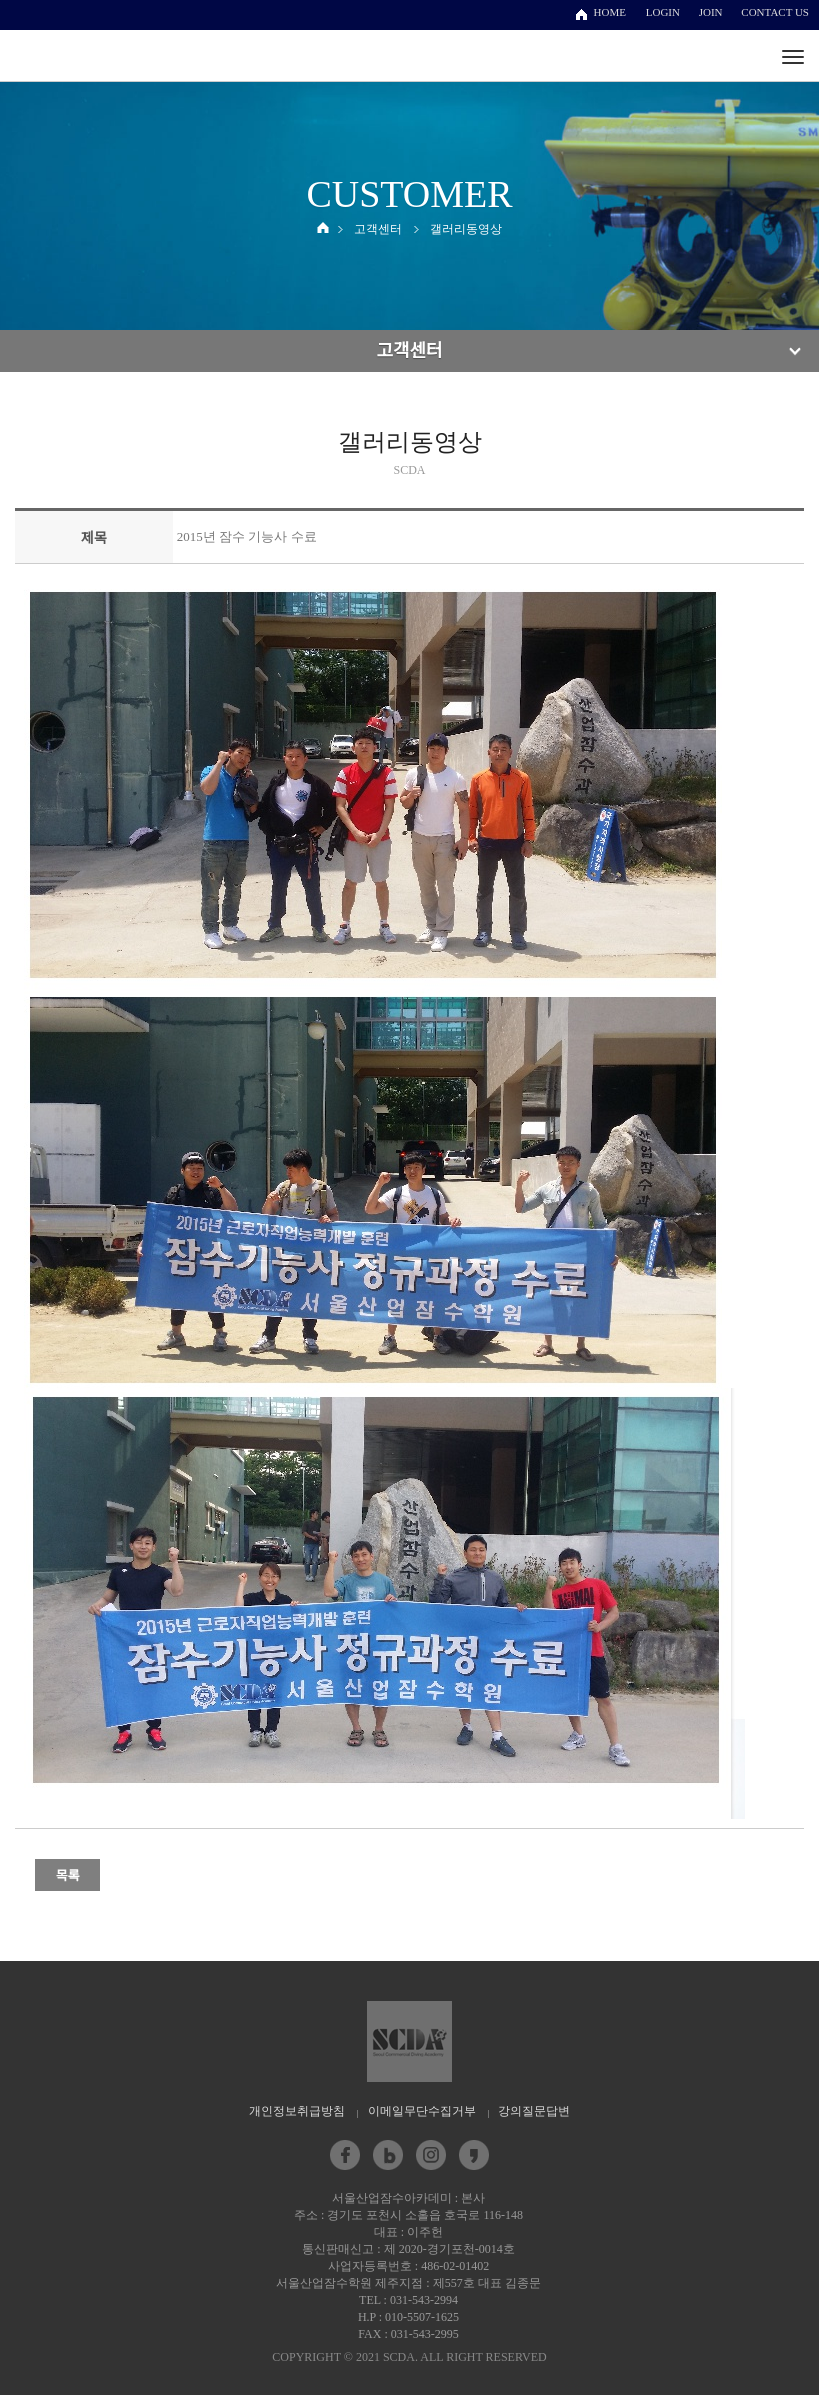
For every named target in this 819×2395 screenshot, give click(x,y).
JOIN (711, 12)
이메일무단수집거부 (422, 2111)
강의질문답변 (534, 2111)
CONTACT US (775, 12)
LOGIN (663, 12)
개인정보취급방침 (297, 2111)
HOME (610, 12)
